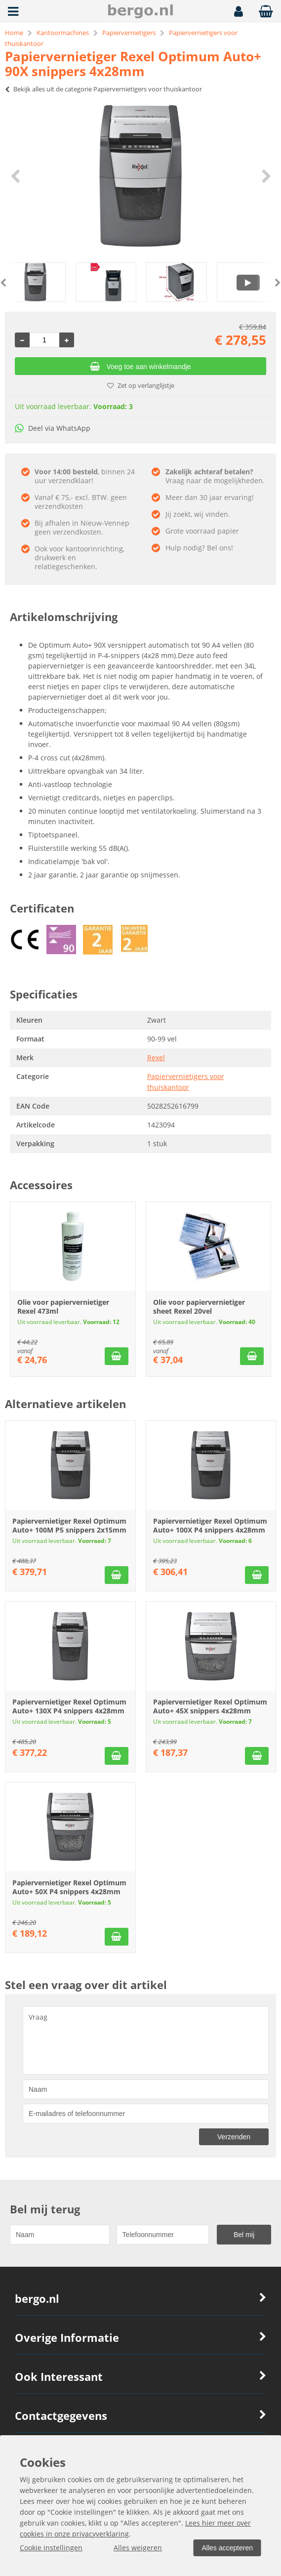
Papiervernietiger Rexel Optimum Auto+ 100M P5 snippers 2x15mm (69, 1525)
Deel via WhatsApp (52, 428)
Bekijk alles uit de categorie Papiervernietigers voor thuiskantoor (103, 88)
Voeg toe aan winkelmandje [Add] (140, 366)
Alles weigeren (138, 2547)
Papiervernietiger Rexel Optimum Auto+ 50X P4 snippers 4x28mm (69, 1887)
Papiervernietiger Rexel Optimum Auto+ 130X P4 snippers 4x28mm (69, 1706)
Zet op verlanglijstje (140, 385)
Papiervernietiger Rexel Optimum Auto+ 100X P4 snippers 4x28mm (210, 1525)
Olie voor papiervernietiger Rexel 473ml (63, 1306)
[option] (140, 175)
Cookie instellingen (51, 2547)
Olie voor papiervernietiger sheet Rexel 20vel (199, 1306)
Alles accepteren (227, 2548)
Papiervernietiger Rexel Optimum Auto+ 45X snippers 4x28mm (210, 1706)
